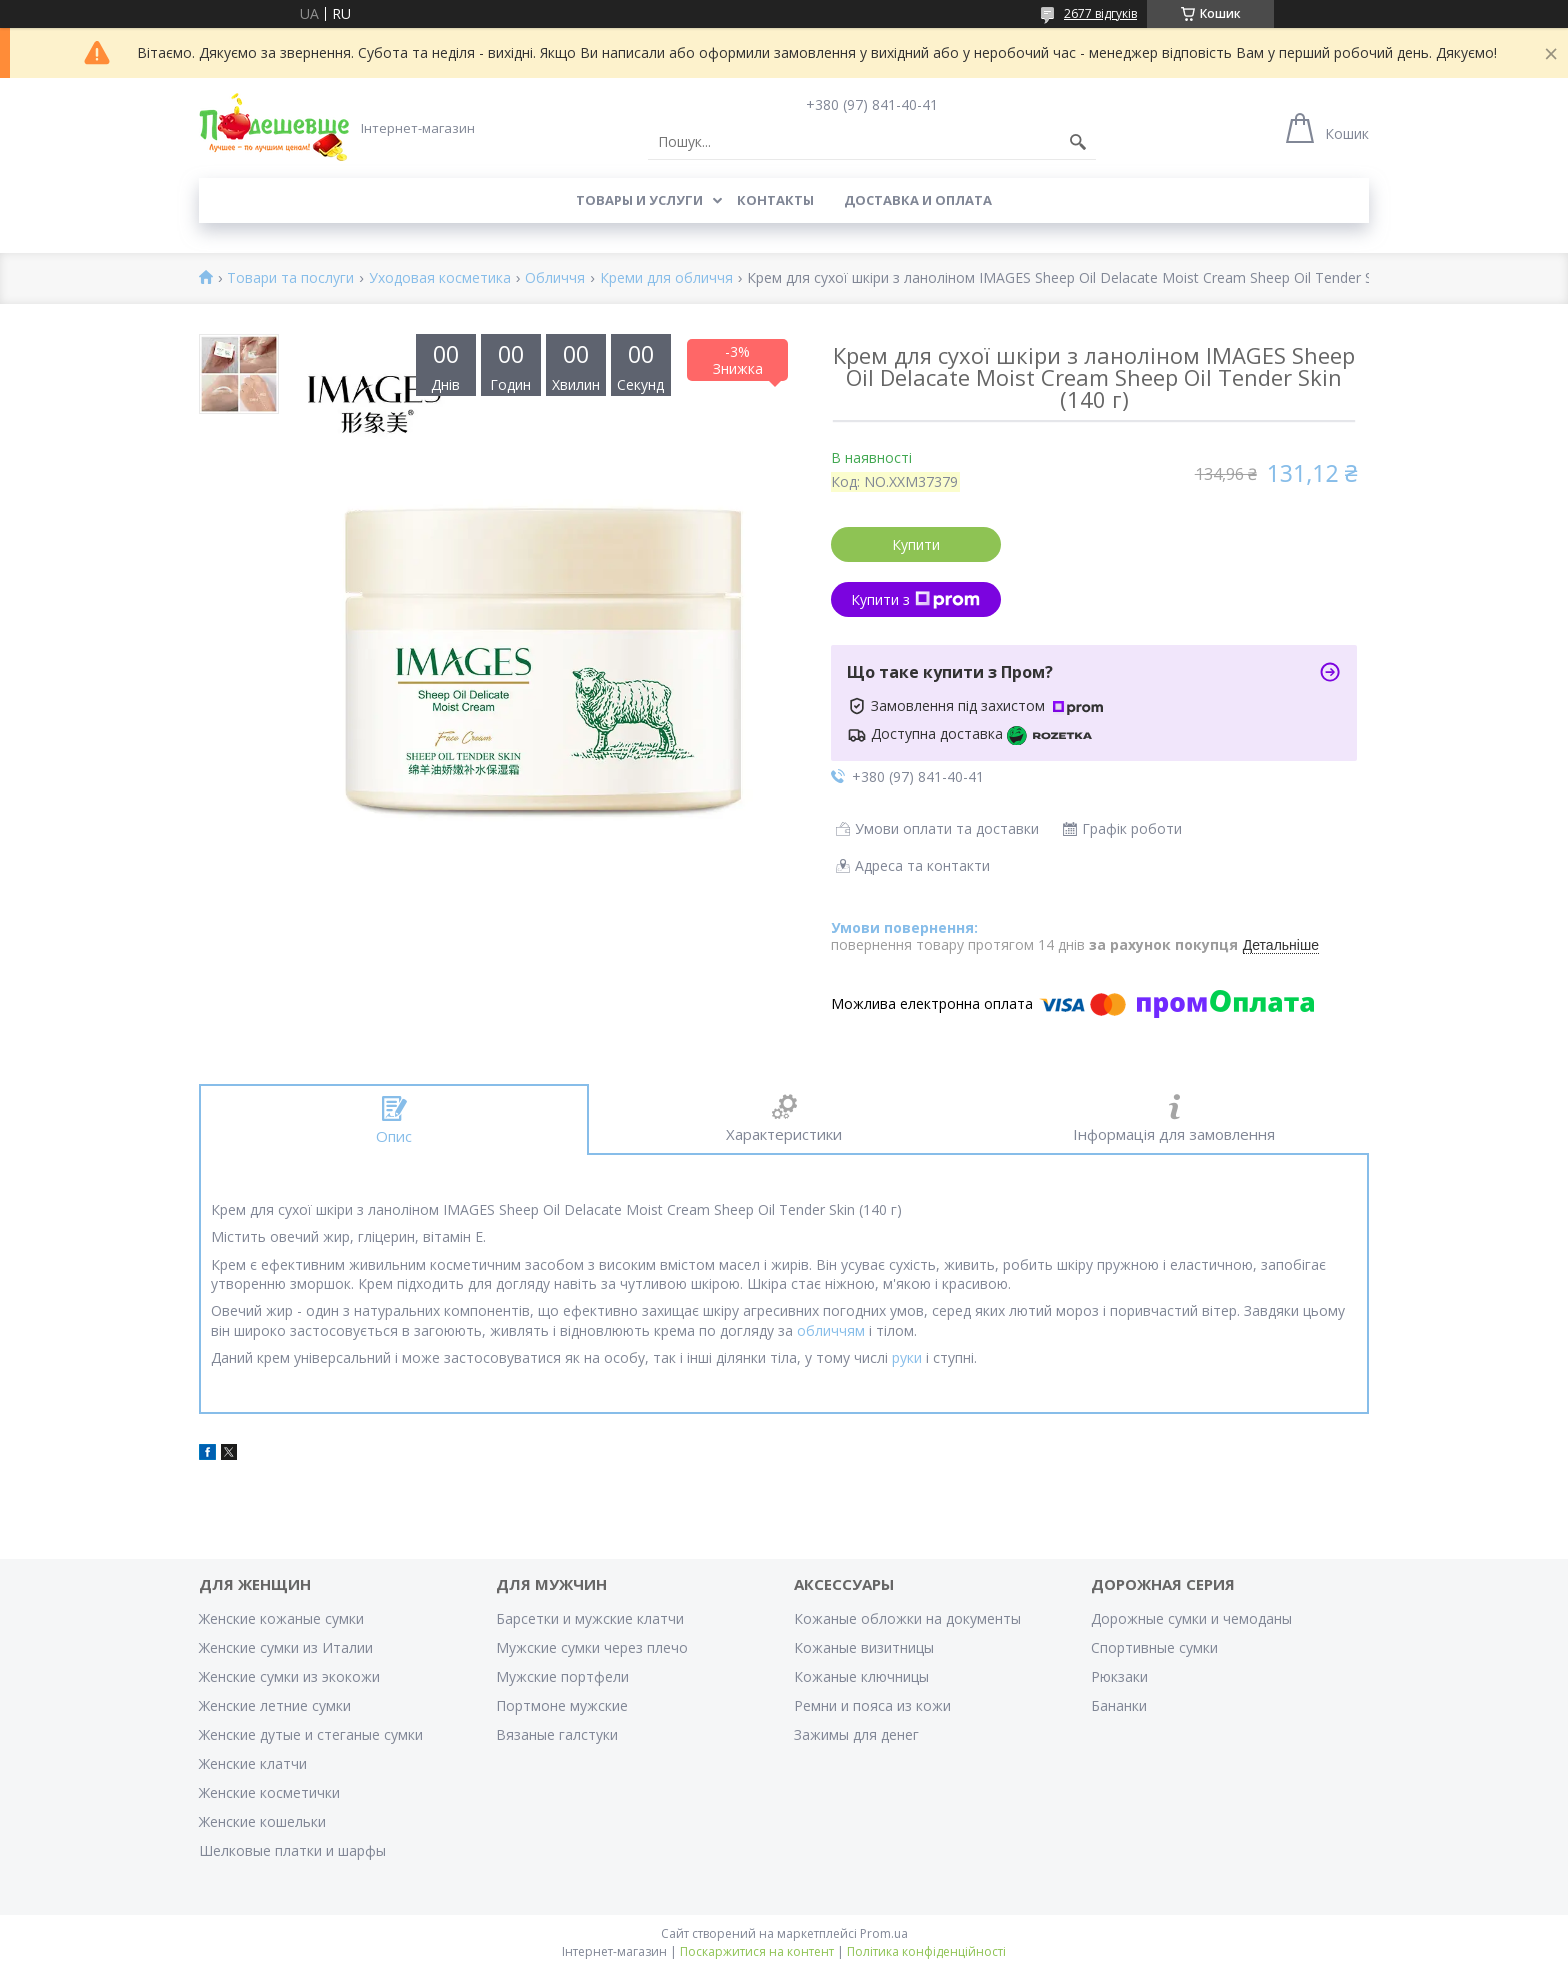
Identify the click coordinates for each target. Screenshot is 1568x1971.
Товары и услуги (639, 200)
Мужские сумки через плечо (592, 1647)
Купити (916, 544)
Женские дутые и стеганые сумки (311, 1734)
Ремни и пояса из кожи (872, 1705)
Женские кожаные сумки (281, 1618)
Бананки (1119, 1705)
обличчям (831, 1330)
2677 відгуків (1100, 13)
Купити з (915, 599)
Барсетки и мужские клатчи (590, 1618)
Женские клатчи (253, 1763)
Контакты (775, 200)
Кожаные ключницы (861, 1676)
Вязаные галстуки (557, 1734)
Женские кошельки (262, 1821)
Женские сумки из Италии (286, 1647)
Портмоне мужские (562, 1705)
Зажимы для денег (856, 1734)
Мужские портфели (562, 1676)
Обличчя (555, 278)
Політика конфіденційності (926, 1951)
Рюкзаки (1119, 1676)
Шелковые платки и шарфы (292, 1850)
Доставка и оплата (918, 200)
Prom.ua (884, 1933)
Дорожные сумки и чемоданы (1191, 1618)
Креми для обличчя (666, 278)
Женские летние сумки (275, 1705)
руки (907, 1357)
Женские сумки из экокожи (289, 1676)
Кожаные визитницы (864, 1647)
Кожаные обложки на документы (907, 1618)
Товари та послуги (290, 278)
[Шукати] (1078, 142)
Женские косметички (269, 1792)
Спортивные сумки (1154, 1647)
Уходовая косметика (440, 278)
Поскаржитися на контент (757, 1951)
